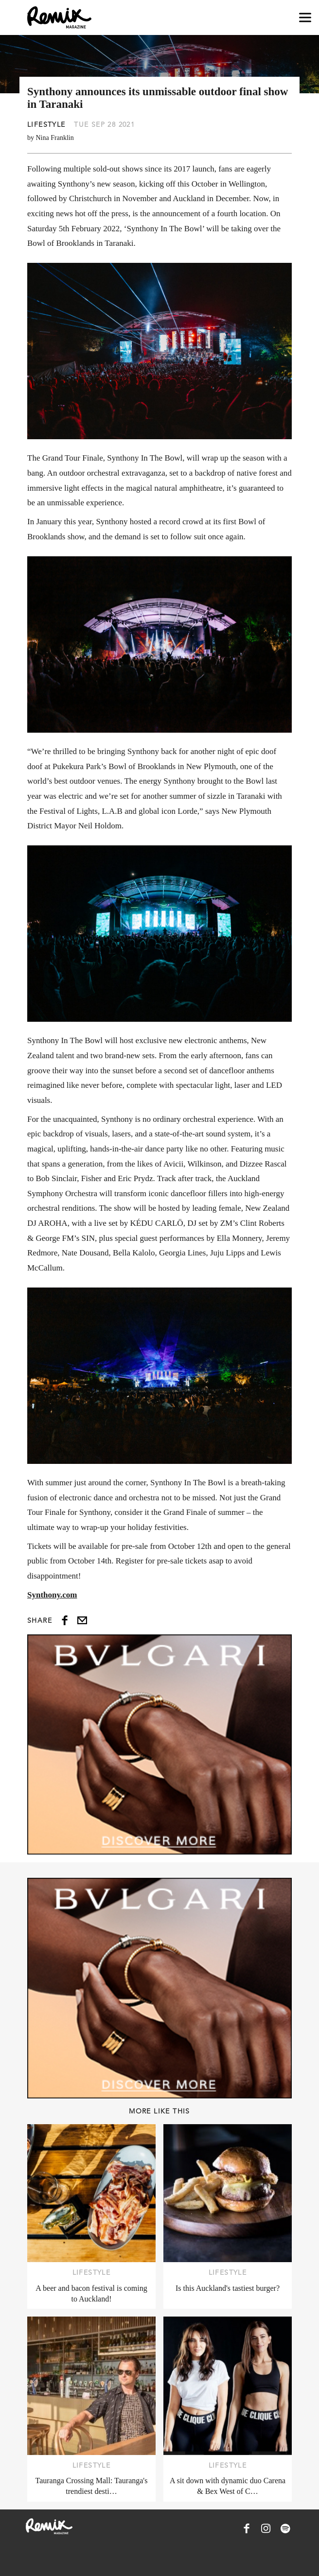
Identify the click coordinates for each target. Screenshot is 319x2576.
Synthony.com (52, 1594)
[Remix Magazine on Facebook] (246, 2528)
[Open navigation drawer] (305, 17)
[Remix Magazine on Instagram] (266, 2528)
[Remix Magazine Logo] (59, 17)
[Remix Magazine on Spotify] (285, 2528)
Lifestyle (46, 124)
